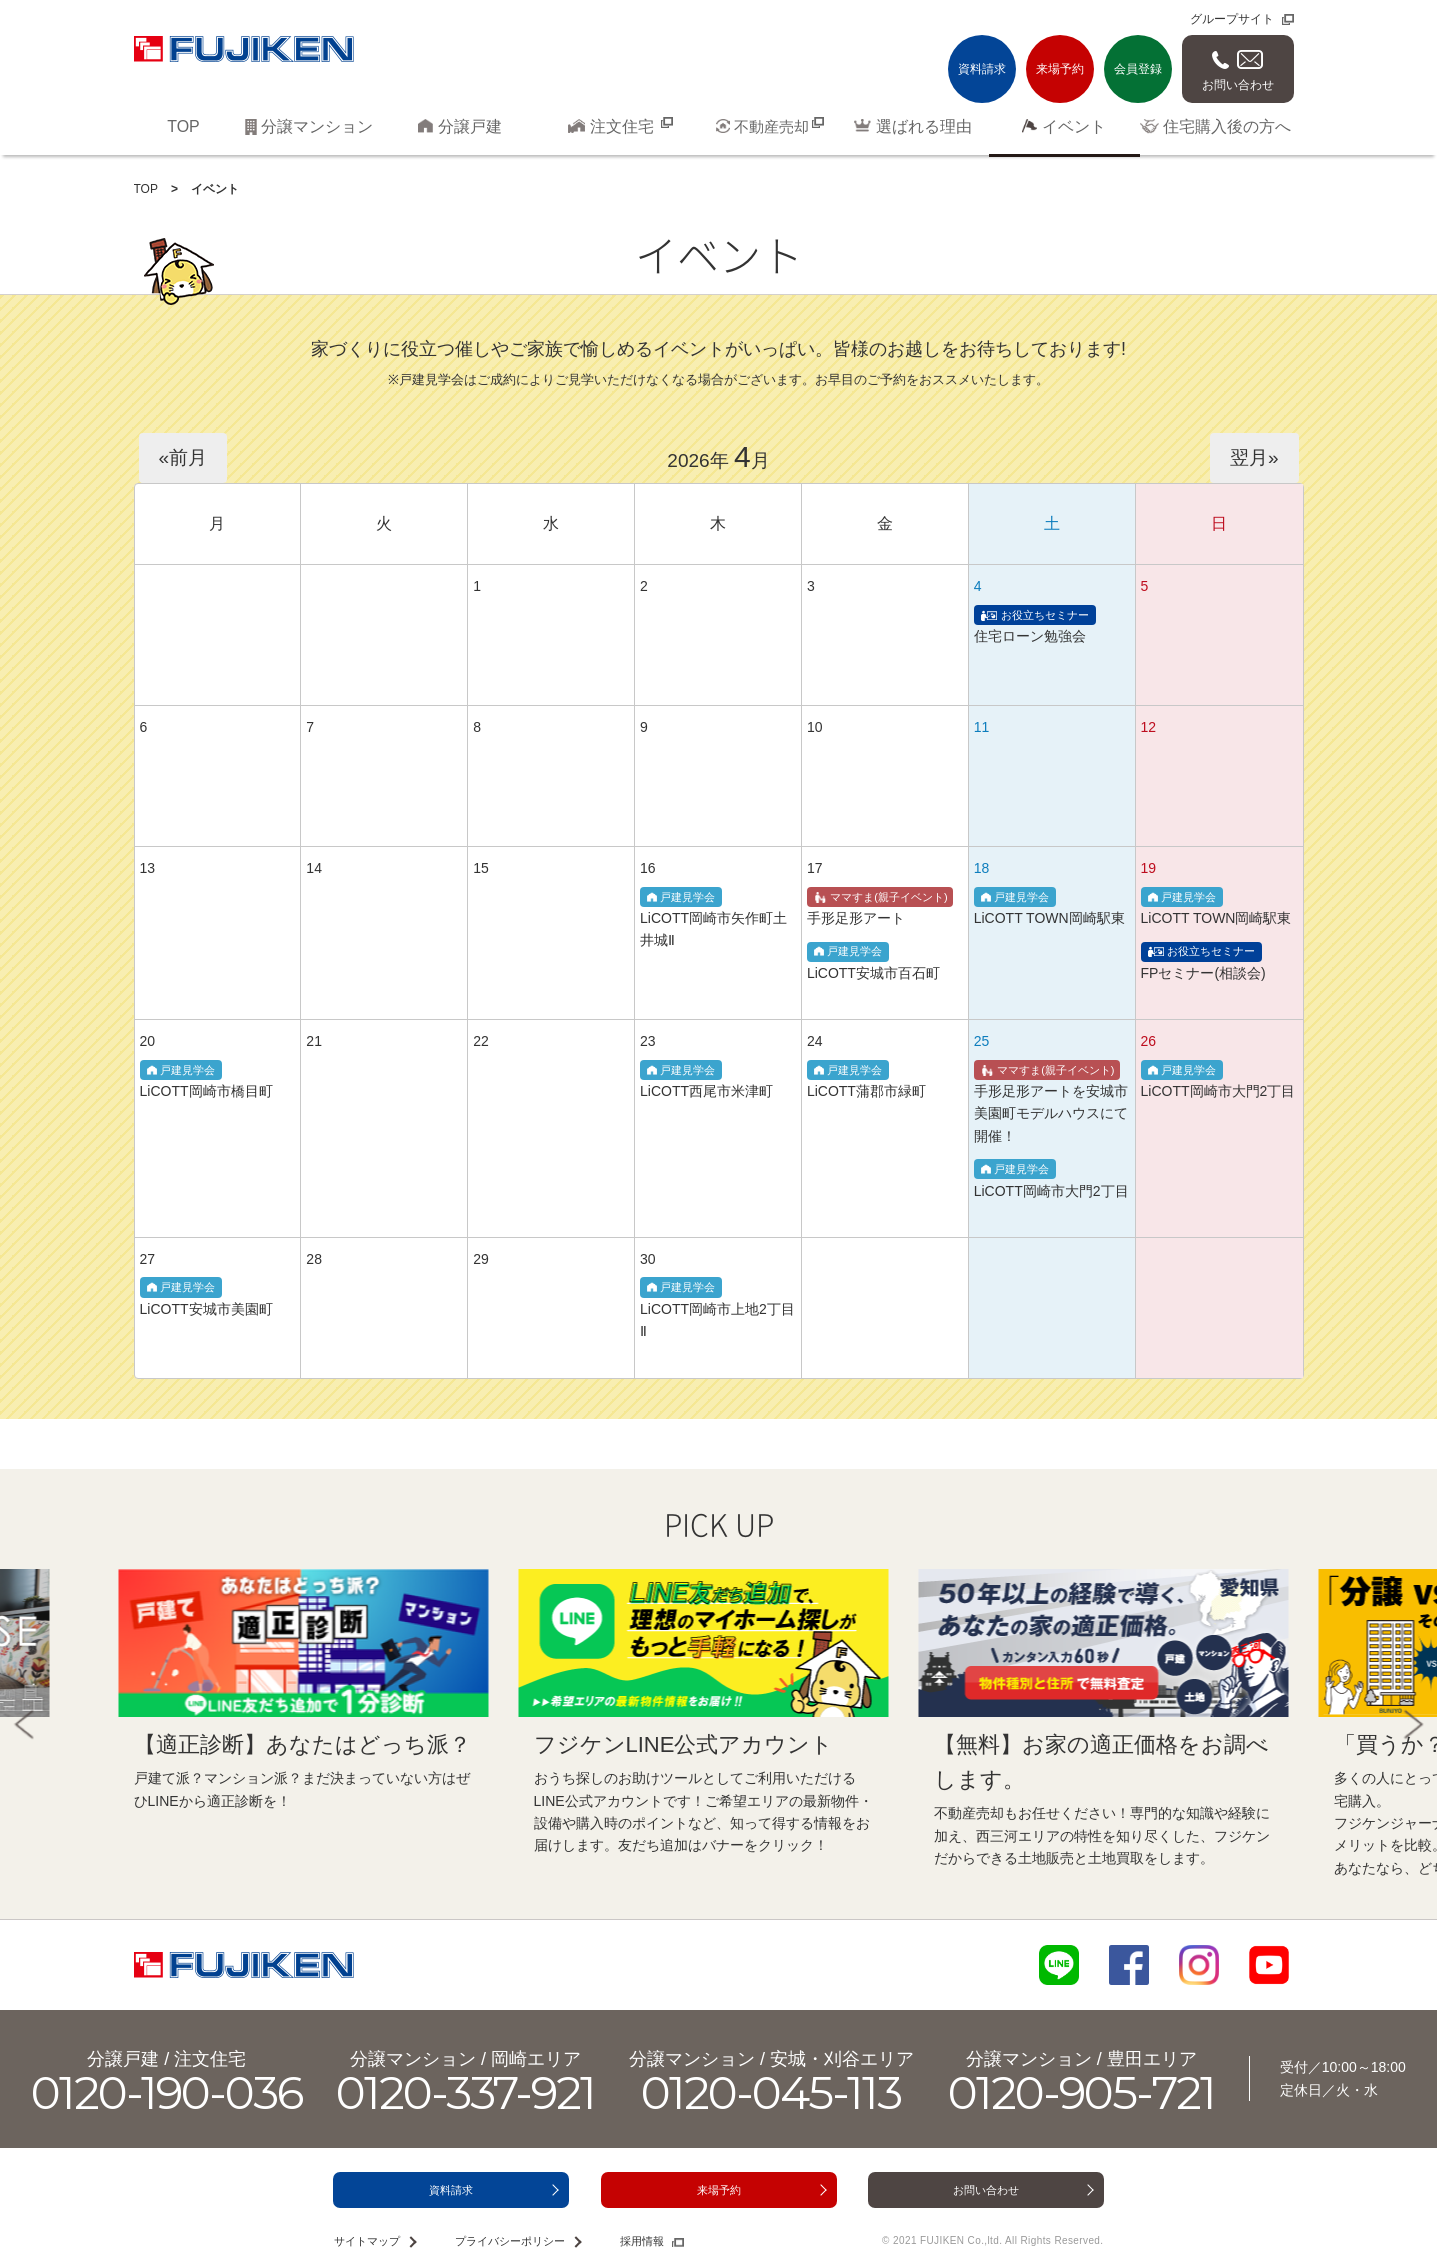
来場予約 (1060, 69)
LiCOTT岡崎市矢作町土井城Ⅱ (713, 918)
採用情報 (642, 2241)
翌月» (1254, 457)
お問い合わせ (1238, 85)
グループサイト (1232, 19)
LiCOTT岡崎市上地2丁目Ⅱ (717, 1308)
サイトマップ (367, 2241)
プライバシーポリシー (510, 2241)
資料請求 (982, 69)
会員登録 (1138, 69)
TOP (146, 189)
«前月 (183, 457)
